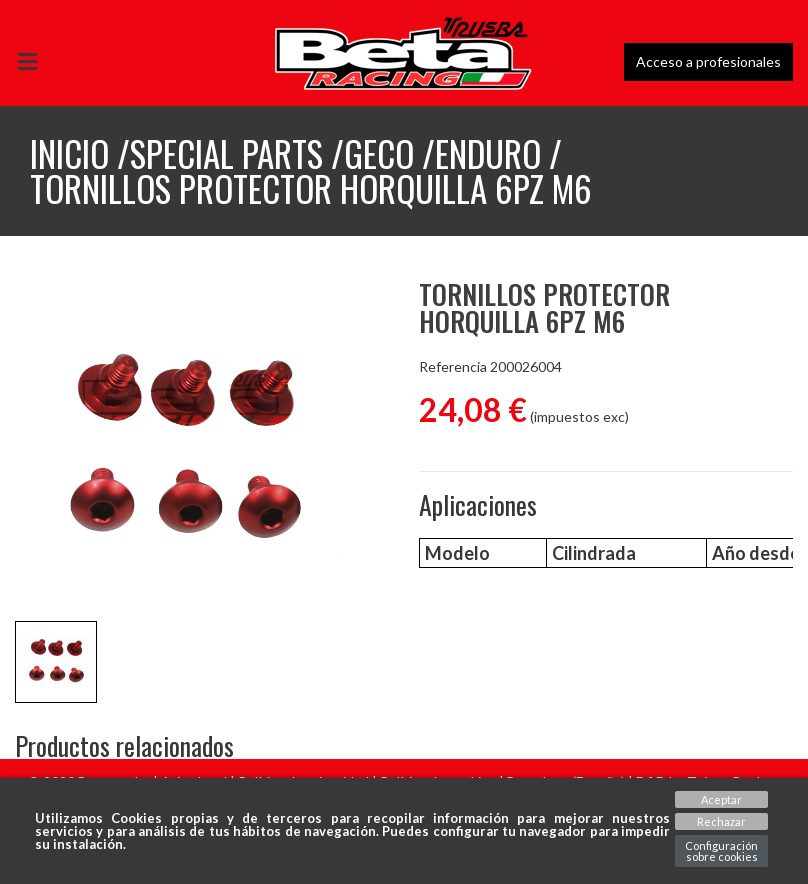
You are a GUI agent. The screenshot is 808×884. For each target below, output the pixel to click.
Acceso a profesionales (708, 61)
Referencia (453, 367)
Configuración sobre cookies (721, 851)
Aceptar (721, 799)
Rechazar (721, 821)
